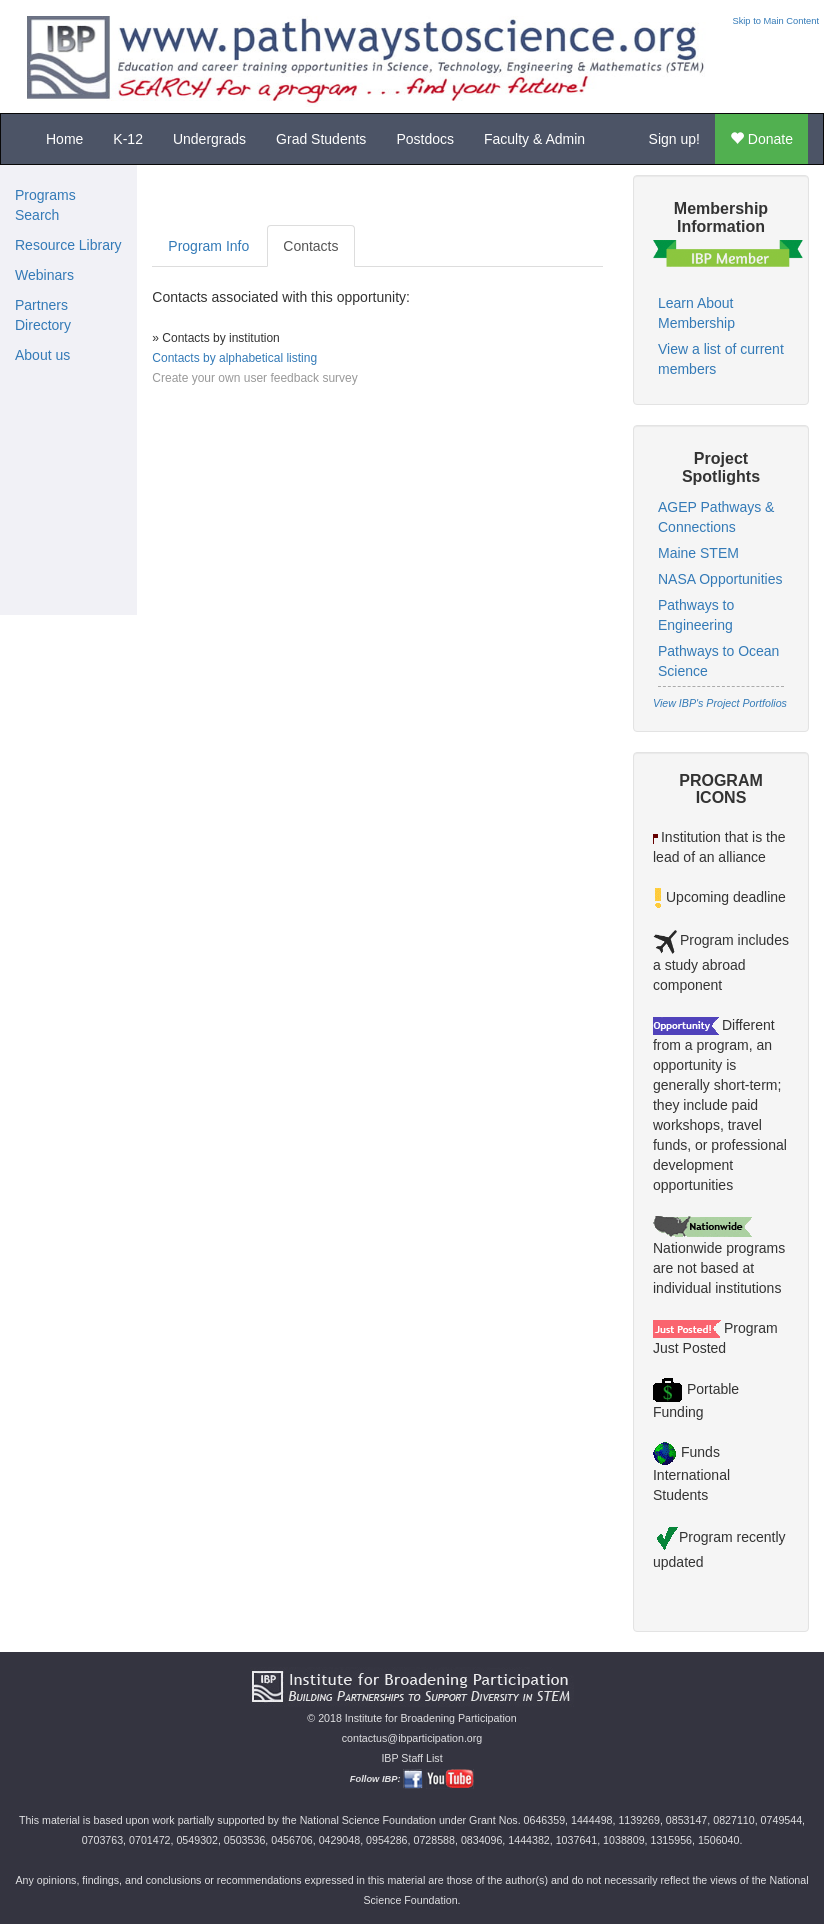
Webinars (44, 275)
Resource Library (68, 245)
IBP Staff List (411, 1758)
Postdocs (425, 139)
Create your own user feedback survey (254, 378)
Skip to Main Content (775, 21)
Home (64, 139)
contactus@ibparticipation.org (412, 1738)
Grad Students (321, 139)
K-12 (128, 139)
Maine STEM (698, 553)
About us (42, 355)
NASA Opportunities (720, 579)
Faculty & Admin (534, 139)
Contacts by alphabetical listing (234, 358)
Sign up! (674, 139)
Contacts (310, 246)
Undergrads (209, 139)
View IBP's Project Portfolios (720, 703)
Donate (761, 139)
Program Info (208, 246)
